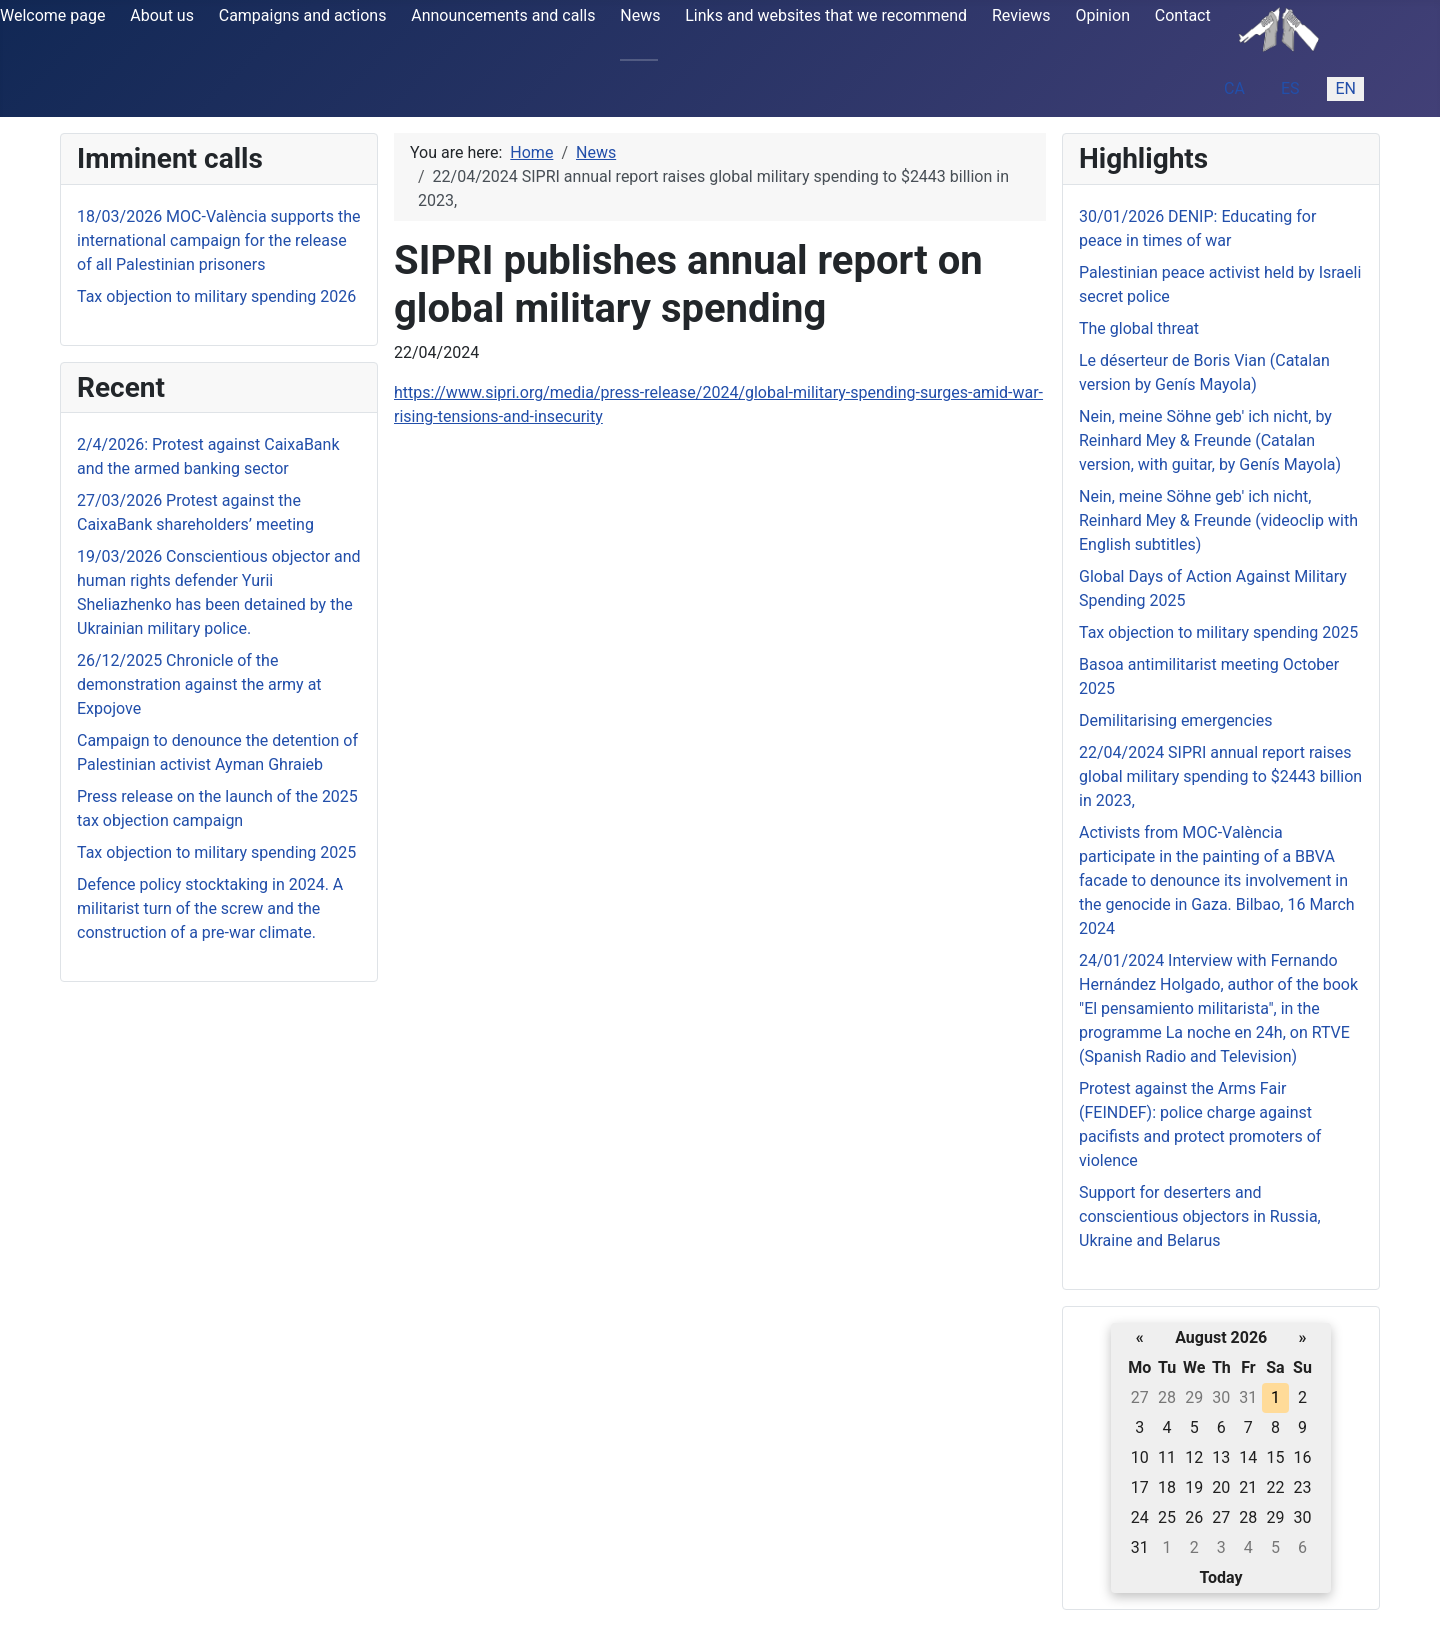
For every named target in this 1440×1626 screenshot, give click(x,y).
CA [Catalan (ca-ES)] (1234, 88)
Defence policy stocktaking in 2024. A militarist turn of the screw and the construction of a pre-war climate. (210, 908)
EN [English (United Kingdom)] (1345, 88)
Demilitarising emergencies (1175, 720)
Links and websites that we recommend (826, 15)
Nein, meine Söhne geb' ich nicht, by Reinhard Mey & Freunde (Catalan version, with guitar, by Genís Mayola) (1210, 440)
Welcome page (52, 15)
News (640, 15)
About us (162, 15)
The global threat (1139, 328)
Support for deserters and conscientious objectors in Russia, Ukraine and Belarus (1200, 1216)
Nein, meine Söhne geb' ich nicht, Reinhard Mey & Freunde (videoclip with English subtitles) (1218, 520)
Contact (1183, 15)
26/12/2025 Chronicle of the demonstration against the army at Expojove (199, 684)
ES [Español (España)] (1290, 88)
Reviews (1021, 15)
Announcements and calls (503, 15)
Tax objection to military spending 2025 (216, 852)
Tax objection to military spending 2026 (216, 296)
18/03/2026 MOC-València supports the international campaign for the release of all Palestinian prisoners (219, 240)
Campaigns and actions (303, 15)
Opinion (1102, 15)
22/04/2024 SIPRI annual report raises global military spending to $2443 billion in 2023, (1220, 776)
